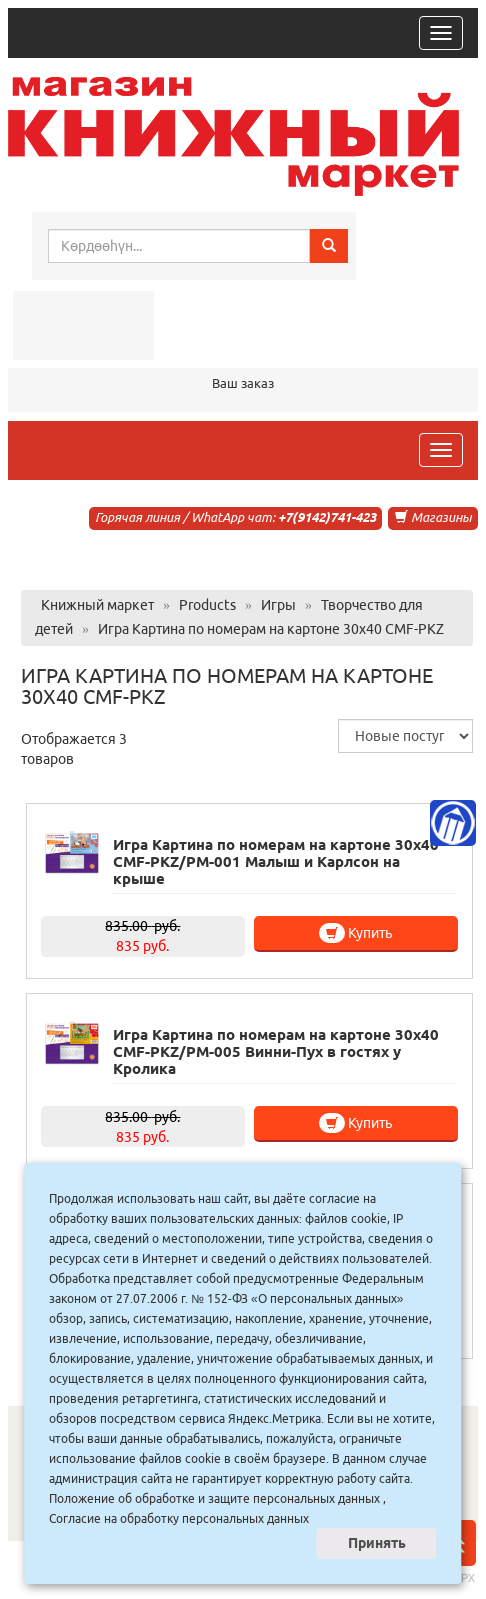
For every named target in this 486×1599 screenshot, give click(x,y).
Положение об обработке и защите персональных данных (214, 1498)
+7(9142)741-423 (327, 517)
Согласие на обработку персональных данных (179, 1518)
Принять (377, 1543)
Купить (355, 933)
